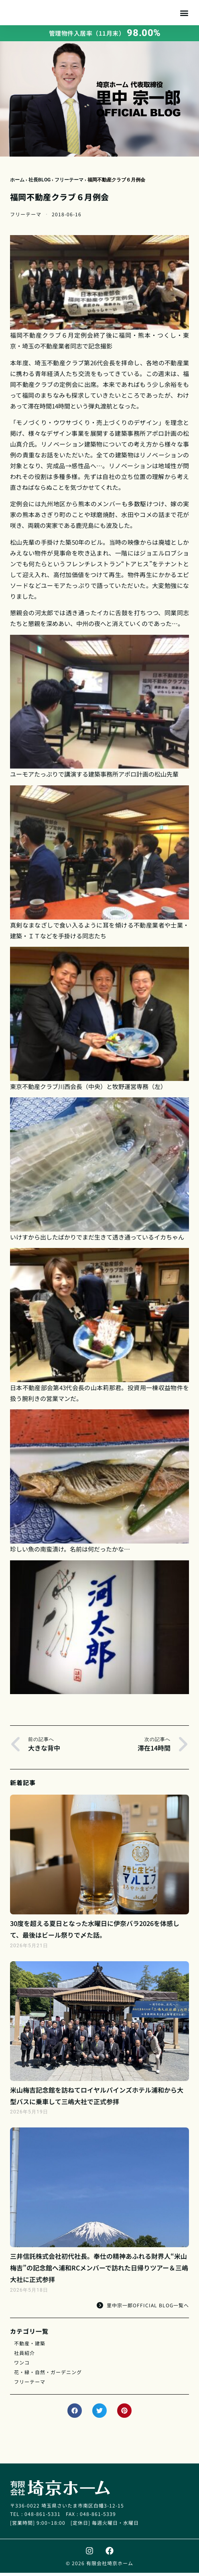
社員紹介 (24, 2356)
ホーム (17, 183)
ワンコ (22, 2365)
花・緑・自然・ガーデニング (48, 2375)
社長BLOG (39, 183)
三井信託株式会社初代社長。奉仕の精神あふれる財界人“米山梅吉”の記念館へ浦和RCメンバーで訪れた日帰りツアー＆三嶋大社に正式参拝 (99, 2270)
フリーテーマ (69, 183)
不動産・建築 (29, 2346)
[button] (184, 14)
